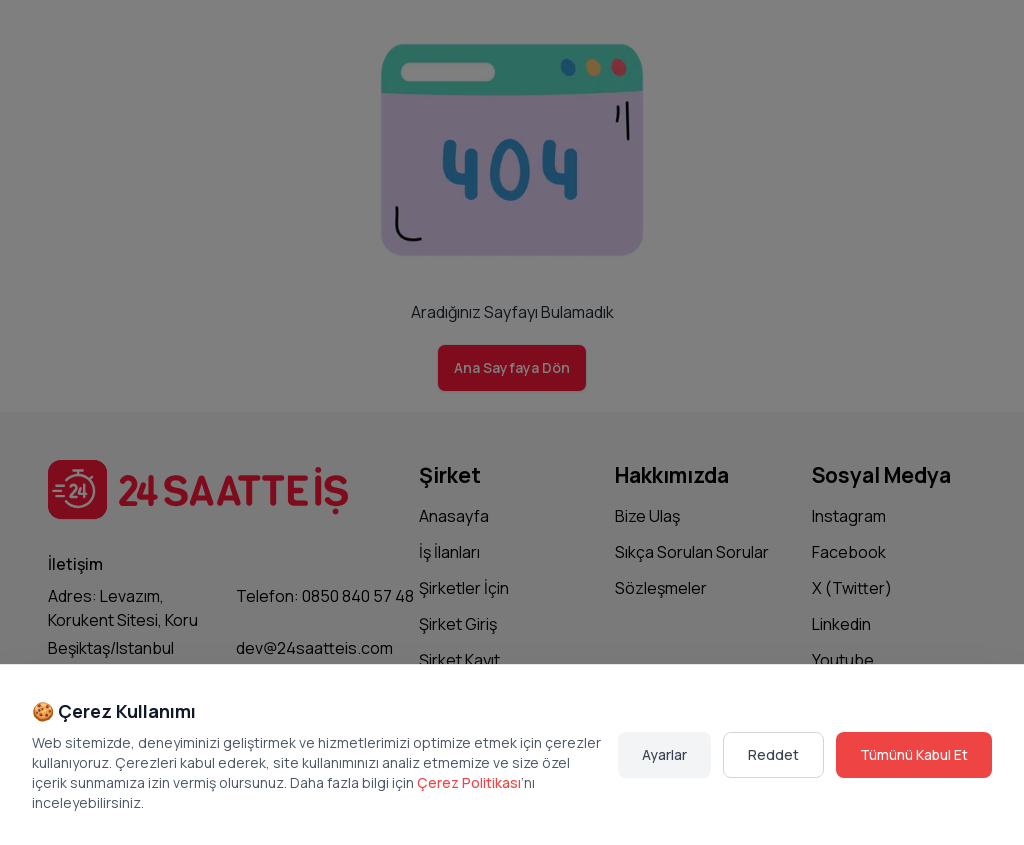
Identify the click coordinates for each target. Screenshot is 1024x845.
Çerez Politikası (469, 782)
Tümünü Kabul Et (914, 754)
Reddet (773, 754)
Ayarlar (664, 754)
